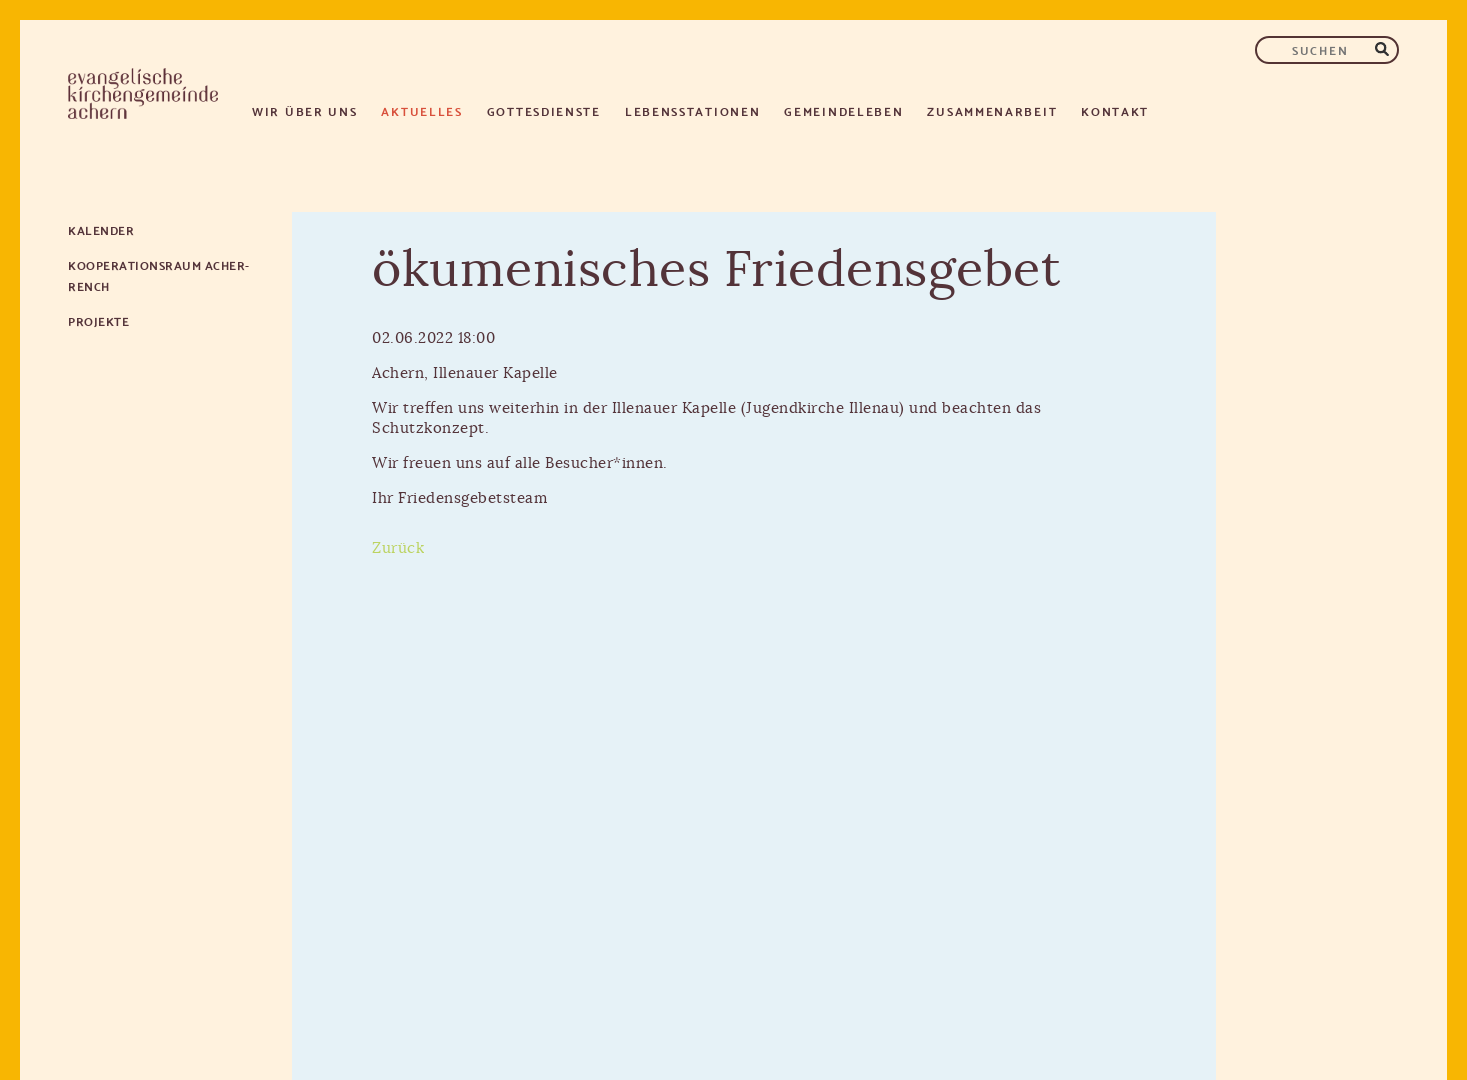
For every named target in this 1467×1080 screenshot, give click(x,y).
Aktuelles (421, 110)
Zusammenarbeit (992, 110)
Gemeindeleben (843, 110)
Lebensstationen (693, 110)
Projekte (98, 320)
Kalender (101, 229)
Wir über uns (304, 110)
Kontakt (1115, 110)
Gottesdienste (544, 110)
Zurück (398, 548)
